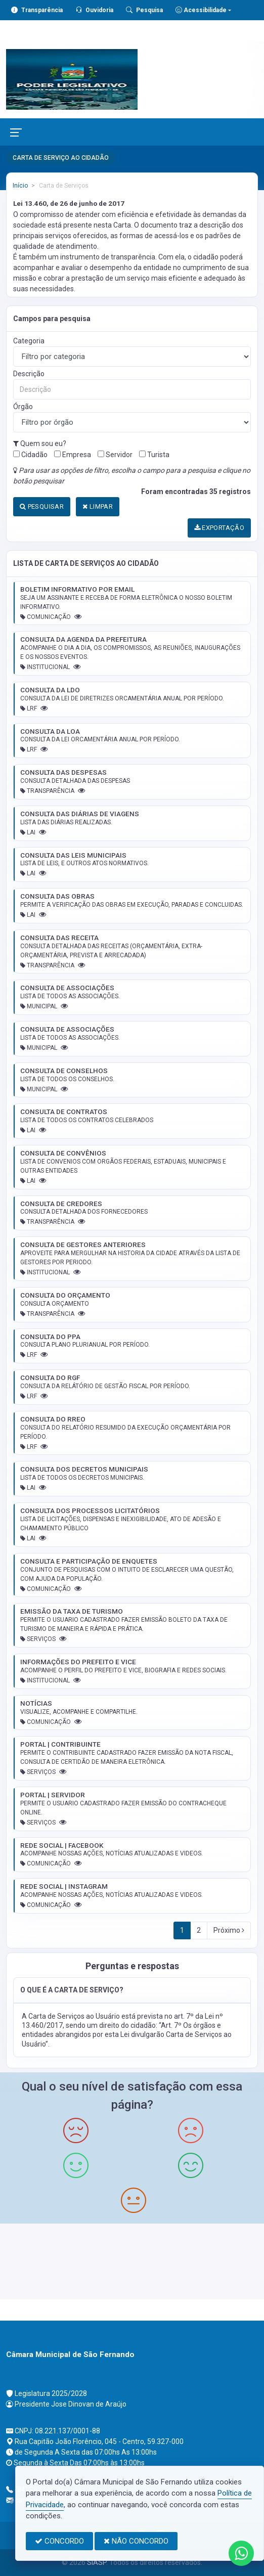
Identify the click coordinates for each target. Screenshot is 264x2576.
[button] (132, 1990)
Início (20, 185)
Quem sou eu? (39, 443)
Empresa (72, 455)
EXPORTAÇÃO (219, 527)
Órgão (23, 407)
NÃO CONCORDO (136, 2541)
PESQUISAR (42, 506)
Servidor (115, 455)
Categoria (29, 341)
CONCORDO (59, 2541)
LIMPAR (97, 506)
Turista (154, 455)
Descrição (29, 374)
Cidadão (30, 455)
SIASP (96, 2562)
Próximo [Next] (228, 1930)
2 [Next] (199, 1930)
